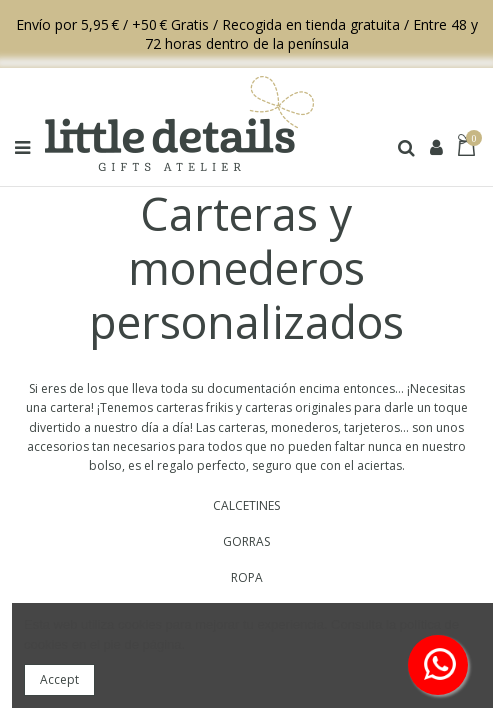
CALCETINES (246, 505)
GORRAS (246, 541)
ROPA (247, 577)
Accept (59, 679)
